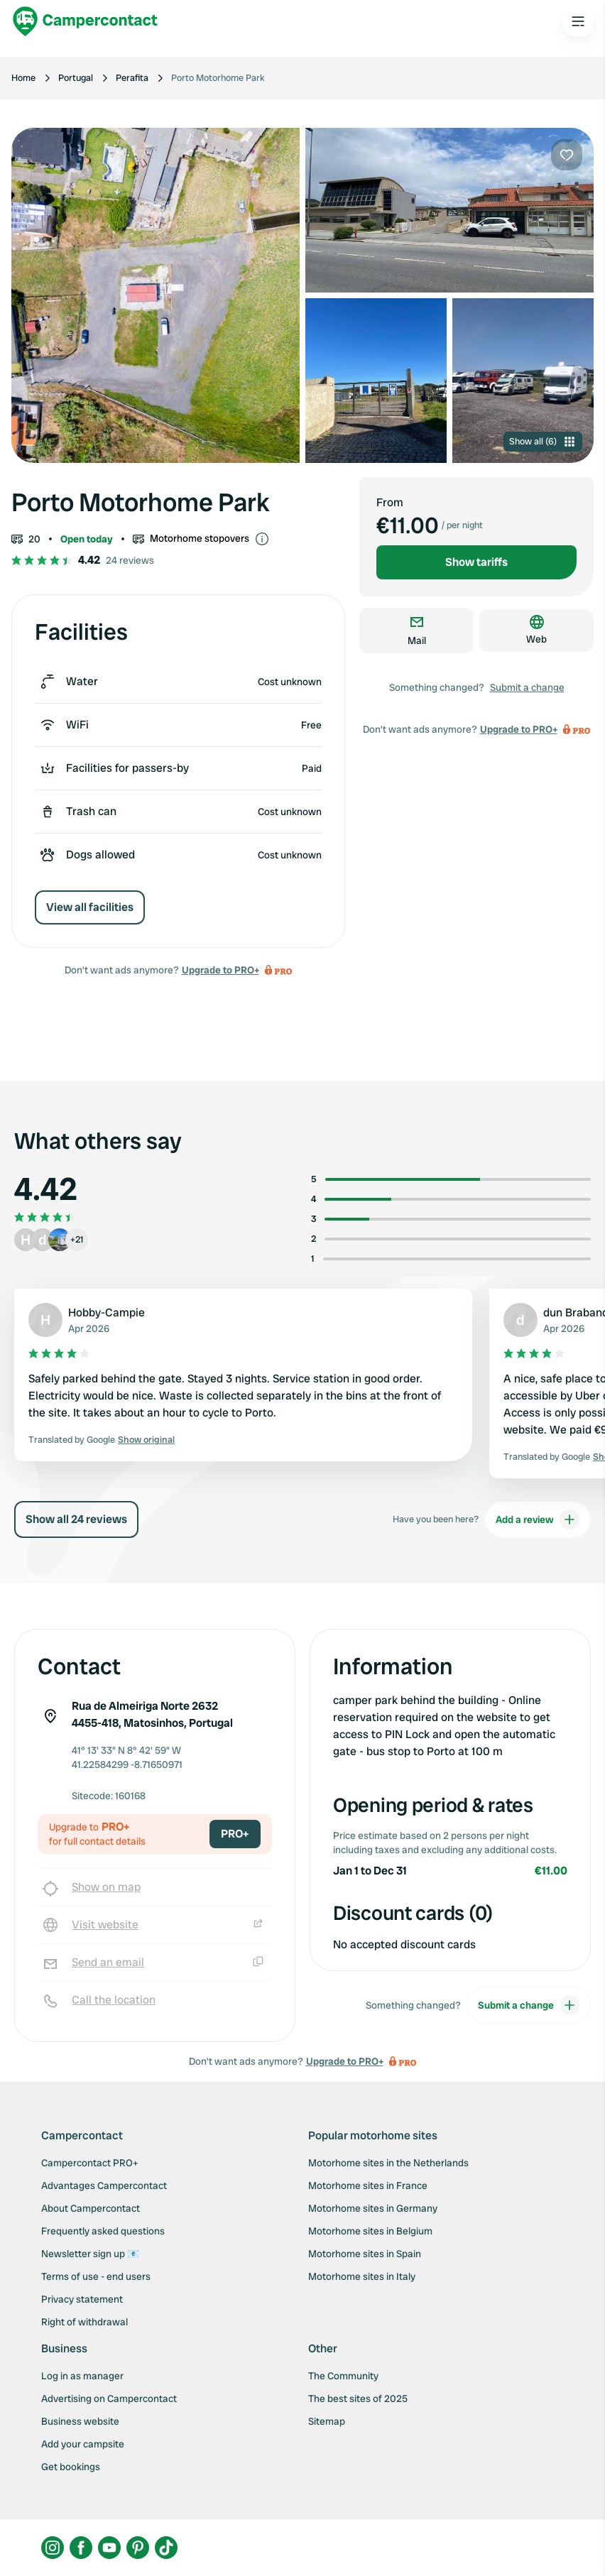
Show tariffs (476, 562)
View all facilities (89, 907)
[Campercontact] (85, 21)
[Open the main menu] (578, 21)
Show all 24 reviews (76, 1519)
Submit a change (527, 687)
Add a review (537, 1519)
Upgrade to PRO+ (220, 970)
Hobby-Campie (106, 1312)
